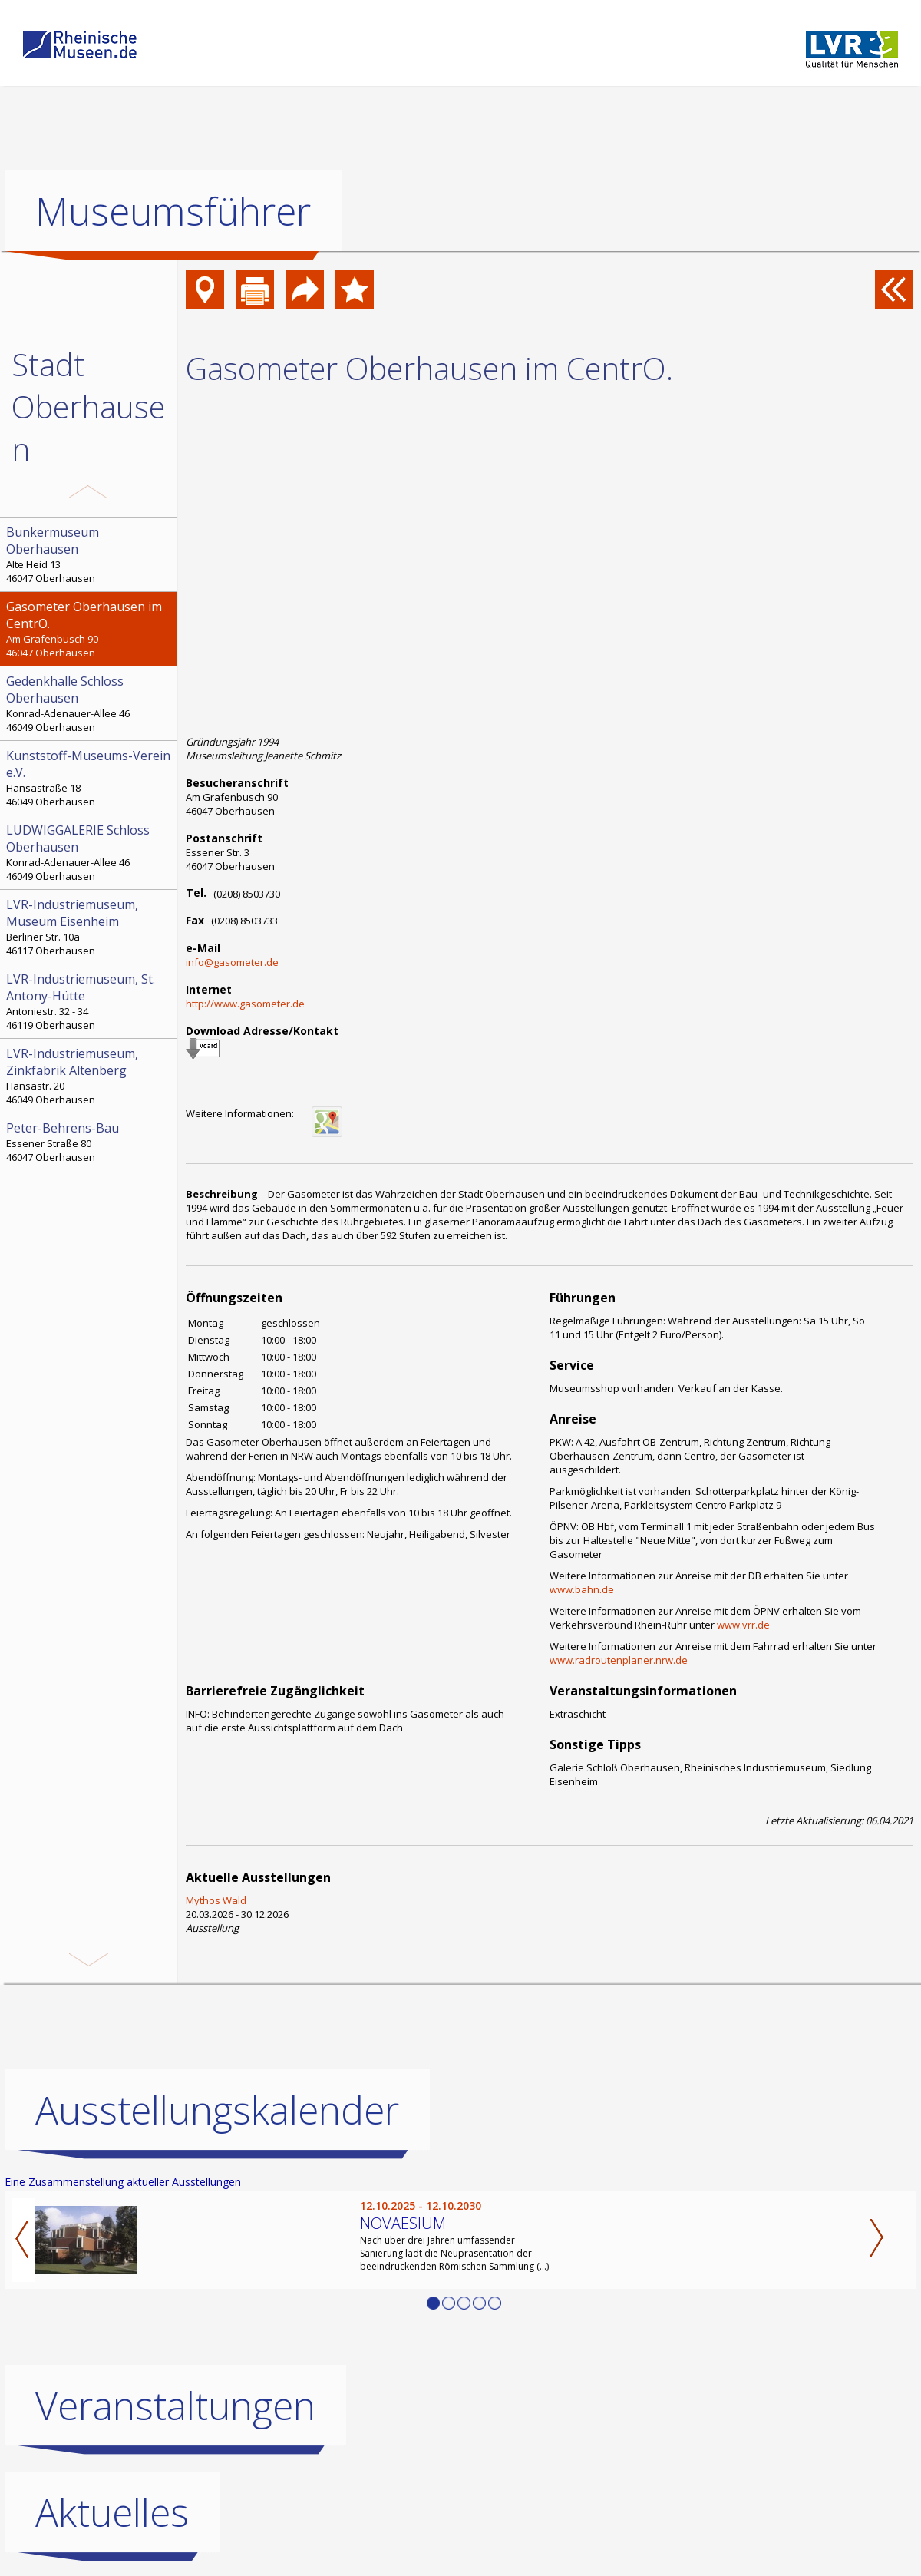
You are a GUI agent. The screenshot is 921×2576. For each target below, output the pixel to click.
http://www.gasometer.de (245, 1003)
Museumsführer (173, 211)
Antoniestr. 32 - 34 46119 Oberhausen (89, 1001)
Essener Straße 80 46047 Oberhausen (89, 1141)
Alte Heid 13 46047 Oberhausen (89, 554)
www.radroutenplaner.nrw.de (619, 1660)
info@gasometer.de (232, 962)
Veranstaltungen (175, 2405)
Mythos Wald (216, 1900)
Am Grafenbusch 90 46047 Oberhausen (89, 629)
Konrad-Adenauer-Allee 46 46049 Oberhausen (89, 703)
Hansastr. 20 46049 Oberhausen (89, 1075)
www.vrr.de (743, 1625)
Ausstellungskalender (217, 2110)
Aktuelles (112, 2512)
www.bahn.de (582, 1589)
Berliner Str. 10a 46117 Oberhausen (89, 926)
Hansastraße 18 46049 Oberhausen (89, 778)
